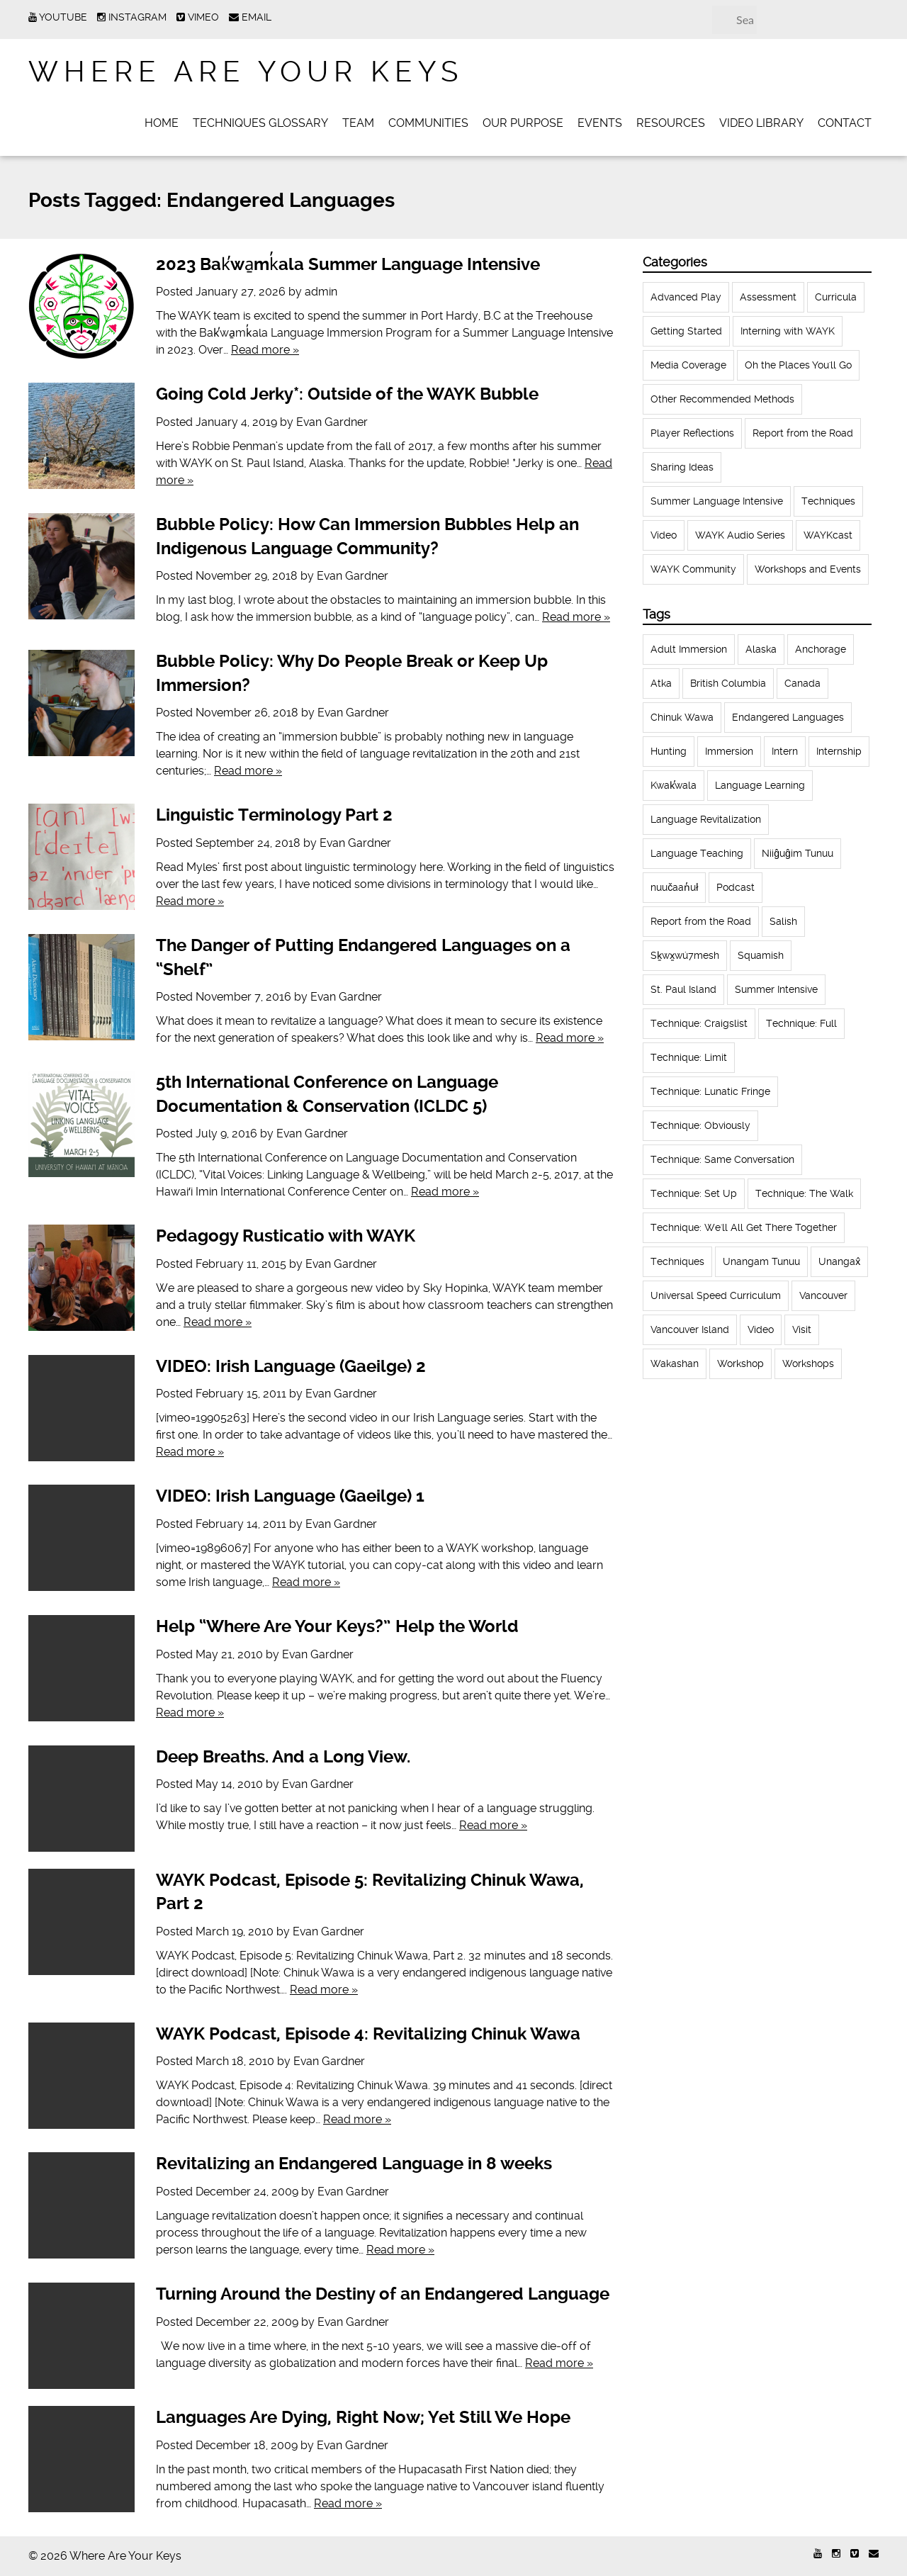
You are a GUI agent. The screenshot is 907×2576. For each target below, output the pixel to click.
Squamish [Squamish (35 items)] (761, 955)
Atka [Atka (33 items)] (661, 683)
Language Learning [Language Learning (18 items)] (760, 785)
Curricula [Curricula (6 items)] (836, 297)
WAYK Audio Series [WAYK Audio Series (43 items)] (740, 535)
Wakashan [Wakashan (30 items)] (674, 1363)
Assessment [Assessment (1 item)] (768, 297)
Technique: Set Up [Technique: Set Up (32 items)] (693, 1193)
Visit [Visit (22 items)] (801, 1329)
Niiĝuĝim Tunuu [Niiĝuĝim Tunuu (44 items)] (797, 853)
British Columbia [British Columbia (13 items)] (728, 683)
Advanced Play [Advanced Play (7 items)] (685, 297)
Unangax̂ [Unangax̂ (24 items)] (839, 1261)
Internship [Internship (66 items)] (839, 751)
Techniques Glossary (260, 123)
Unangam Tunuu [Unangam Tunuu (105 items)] (761, 1261)
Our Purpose (523, 123)
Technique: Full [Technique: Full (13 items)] (801, 1023)
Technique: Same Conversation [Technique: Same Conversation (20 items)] (722, 1159)
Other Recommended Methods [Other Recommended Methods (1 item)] (722, 399)
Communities (428, 123)
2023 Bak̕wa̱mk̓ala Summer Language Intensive (348, 264)
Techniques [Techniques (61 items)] (828, 501)
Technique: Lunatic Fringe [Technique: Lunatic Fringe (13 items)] (710, 1091)
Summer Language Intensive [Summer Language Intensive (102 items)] (716, 501)
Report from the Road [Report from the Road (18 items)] (803, 433)
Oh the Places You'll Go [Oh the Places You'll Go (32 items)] (798, 365)
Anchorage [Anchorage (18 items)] (820, 649)
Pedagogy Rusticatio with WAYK (285, 1236)
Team (358, 123)
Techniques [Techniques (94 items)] (677, 1261)
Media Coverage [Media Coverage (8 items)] (688, 365)
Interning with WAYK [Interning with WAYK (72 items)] (787, 331)
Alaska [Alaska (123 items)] (761, 649)
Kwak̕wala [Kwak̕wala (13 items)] (673, 785)
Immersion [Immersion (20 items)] (729, 751)
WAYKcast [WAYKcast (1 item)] (828, 535)
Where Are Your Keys (245, 72)
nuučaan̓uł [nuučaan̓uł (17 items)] (674, 887)
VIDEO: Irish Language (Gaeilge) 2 (291, 1366)
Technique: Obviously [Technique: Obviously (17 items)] (700, 1125)
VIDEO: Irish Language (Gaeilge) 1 (290, 1496)
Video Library (761, 123)
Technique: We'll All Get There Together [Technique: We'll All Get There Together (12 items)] (743, 1227)
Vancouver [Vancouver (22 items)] (823, 1295)
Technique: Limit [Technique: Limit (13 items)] (688, 1057)
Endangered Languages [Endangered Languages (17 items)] (788, 717)
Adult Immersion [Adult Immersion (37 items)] (688, 649)
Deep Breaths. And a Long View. (283, 1757)
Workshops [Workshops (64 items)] (808, 1363)
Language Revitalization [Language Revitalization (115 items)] (705, 819)
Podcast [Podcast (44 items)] (735, 887)
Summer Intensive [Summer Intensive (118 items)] (776, 989)
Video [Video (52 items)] (663, 535)
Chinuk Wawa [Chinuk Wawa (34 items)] (682, 717)
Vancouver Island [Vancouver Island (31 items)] (689, 1329)
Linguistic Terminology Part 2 (274, 815)
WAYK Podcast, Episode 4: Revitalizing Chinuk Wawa (368, 2034)
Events (600, 123)
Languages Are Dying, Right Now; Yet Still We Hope (363, 2417)
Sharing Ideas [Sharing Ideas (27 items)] (682, 467)
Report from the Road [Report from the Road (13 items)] (700, 921)
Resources (670, 123)
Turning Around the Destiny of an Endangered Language (382, 2294)
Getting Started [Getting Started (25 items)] (686, 331)
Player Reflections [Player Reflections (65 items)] (692, 433)
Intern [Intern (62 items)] (785, 751)
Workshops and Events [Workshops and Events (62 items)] (808, 569)
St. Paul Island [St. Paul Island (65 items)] (683, 989)
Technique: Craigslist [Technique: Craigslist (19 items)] (699, 1023)
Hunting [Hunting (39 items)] (668, 751)
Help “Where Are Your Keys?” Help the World (337, 1626)
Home (162, 123)
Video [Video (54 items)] (761, 1329)
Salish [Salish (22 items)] (783, 921)
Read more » (265, 349)
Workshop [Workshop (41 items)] (740, 1363)
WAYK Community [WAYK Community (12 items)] (693, 569)
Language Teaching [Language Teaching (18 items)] (696, 853)
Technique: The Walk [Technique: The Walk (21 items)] (804, 1193)
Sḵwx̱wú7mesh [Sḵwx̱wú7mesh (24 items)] (684, 955)
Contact (845, 123)
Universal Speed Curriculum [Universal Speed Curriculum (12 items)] (715, 1295)
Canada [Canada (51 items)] (802, 683)
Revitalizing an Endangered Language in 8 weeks (354, 2163)
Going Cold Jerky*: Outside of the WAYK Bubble (347, 394)
